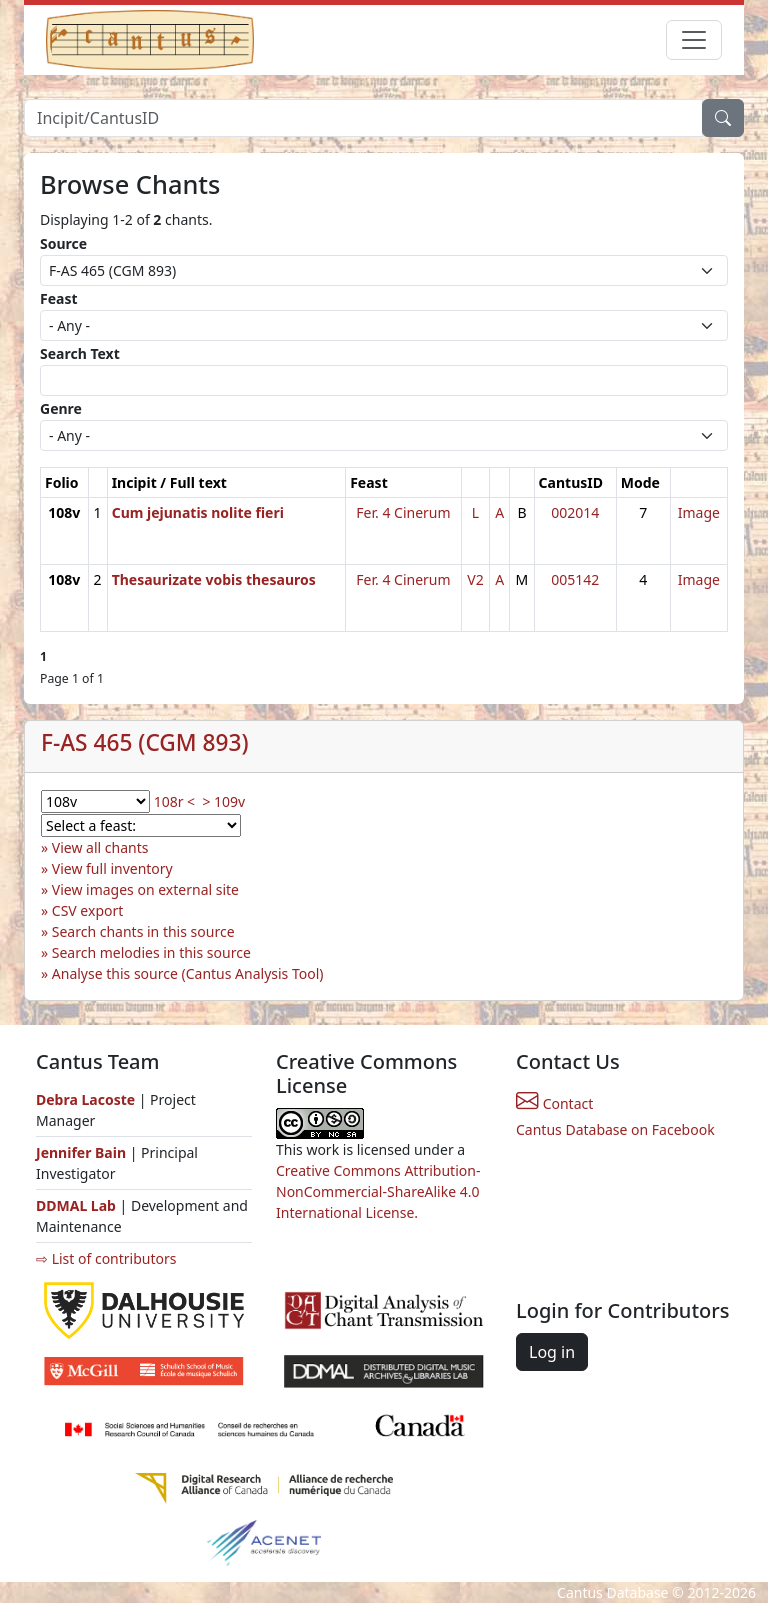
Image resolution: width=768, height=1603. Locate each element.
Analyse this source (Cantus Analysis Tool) (188, 973)
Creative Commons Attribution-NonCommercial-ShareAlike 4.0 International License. (378, 1191)
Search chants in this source (143, 931)
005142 (575, 579)
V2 (475, 579)
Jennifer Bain (83, 1152)
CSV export (88, 910)
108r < (174, 801)
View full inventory (112, 868)
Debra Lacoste (85, 1099)
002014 (575, 512)
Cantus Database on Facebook (615, 1129)
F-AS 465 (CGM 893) (145, 742)
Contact (554, 1103)
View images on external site (145, 889)
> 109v (223, 801)
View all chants (100, 847)
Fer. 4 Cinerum (403, 512)
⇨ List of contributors (106, 1258)
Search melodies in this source (151, 952)
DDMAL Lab (76, 1205)
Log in (552, 1352)
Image (699, 512)
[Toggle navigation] (694, 40)
